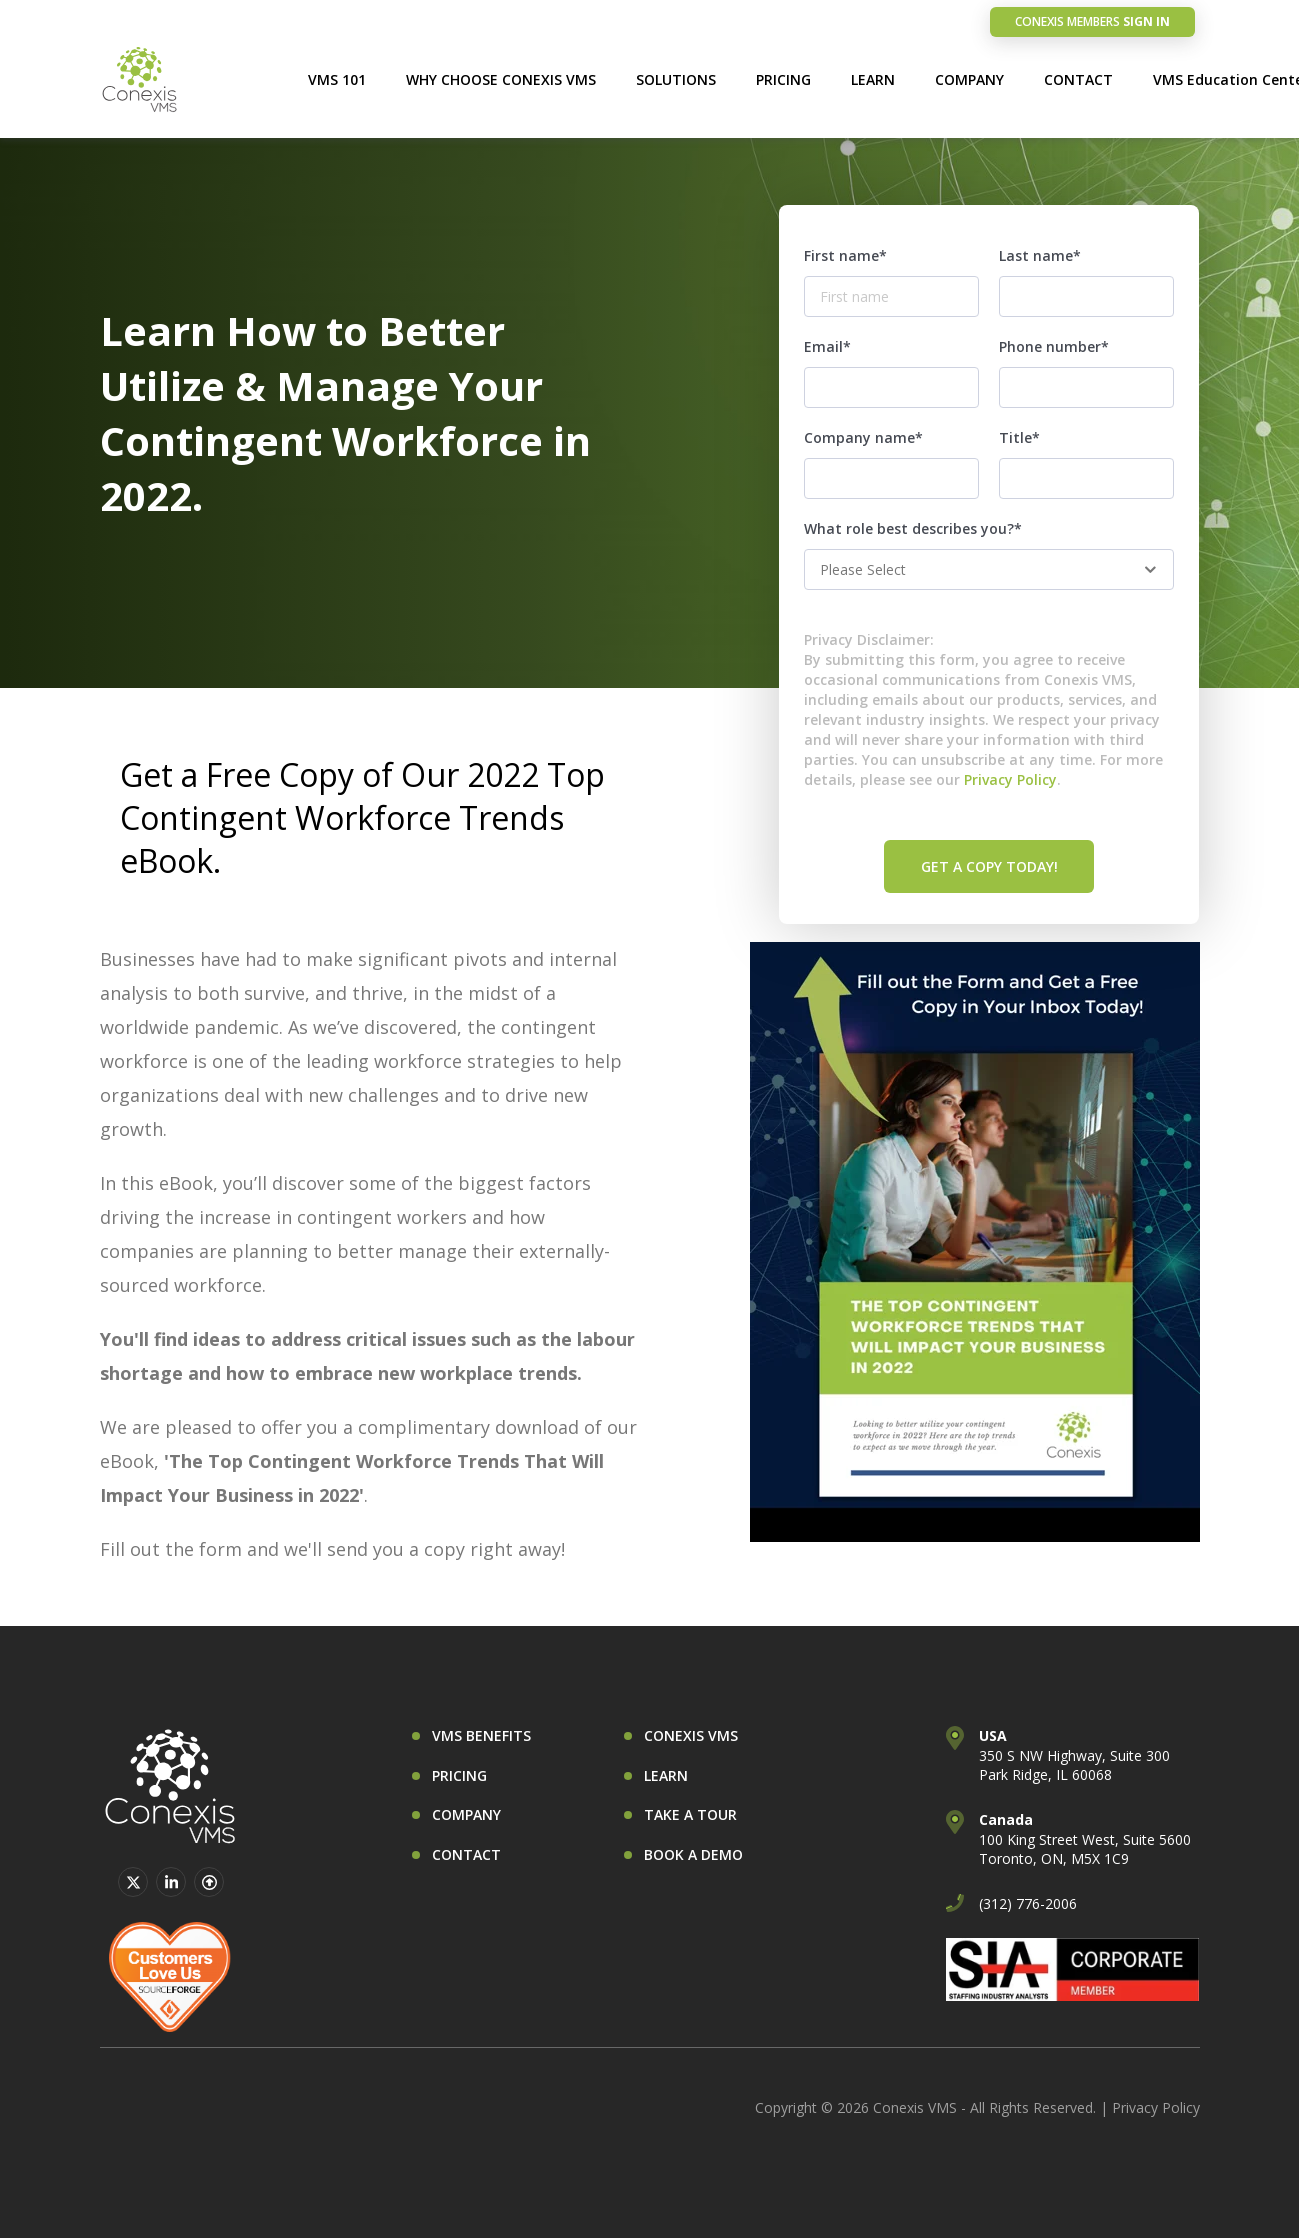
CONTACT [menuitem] (1078, 79)
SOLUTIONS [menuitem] (676, 79)
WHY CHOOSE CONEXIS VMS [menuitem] (501, 79)
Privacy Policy (1010, 779)
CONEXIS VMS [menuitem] (691, 1735)
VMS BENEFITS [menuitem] (481, 1735)
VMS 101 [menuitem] (337, 79)
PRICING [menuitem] (783, 79)
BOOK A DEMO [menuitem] (693, 1854)
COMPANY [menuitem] (969, 79)
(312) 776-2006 (1028, 1903)
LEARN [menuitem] (873, 79)
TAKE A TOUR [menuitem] (690, 1814)
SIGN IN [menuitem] (1092, 21)
